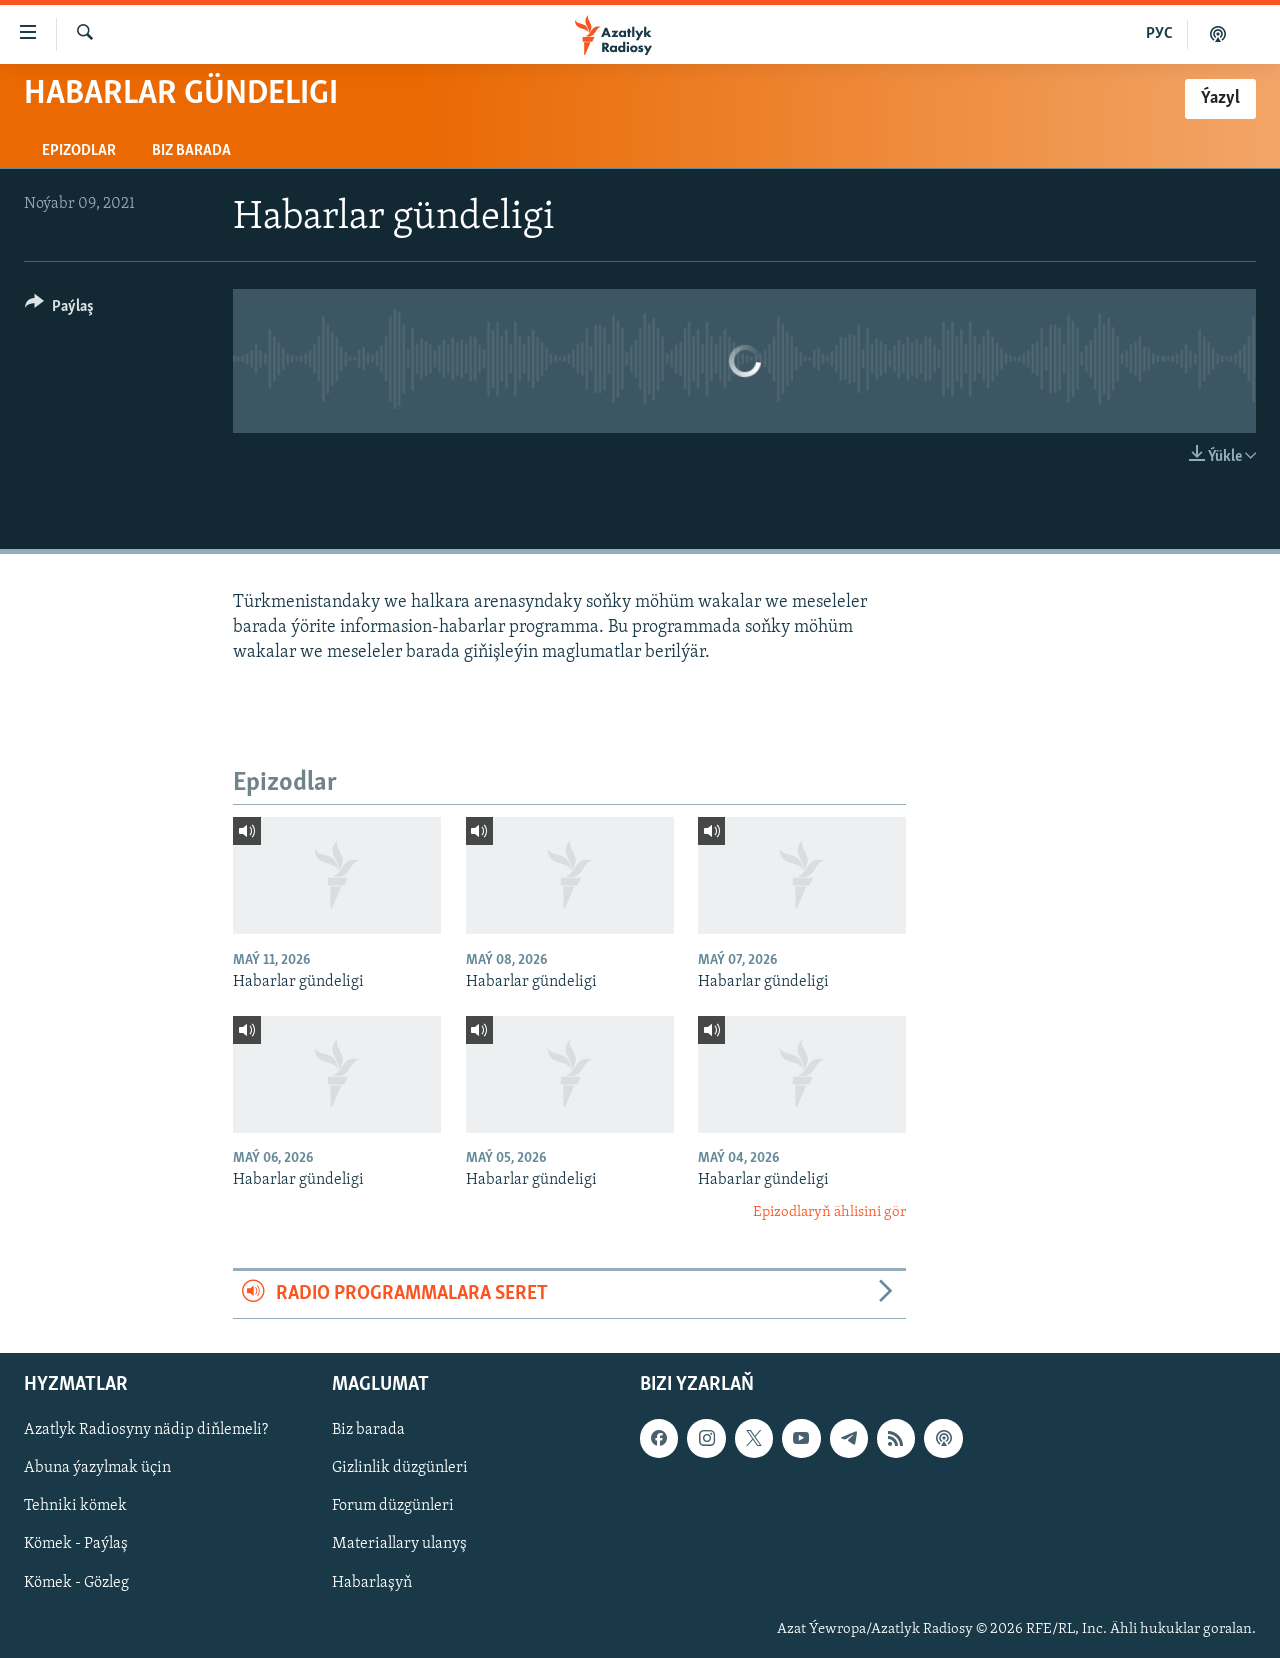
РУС (1159, 34)
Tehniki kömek (75, 1506)
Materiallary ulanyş (399, 1544)
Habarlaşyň (372, 1582)
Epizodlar (79, 151)
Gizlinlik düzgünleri (400, 1468)
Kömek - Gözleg (76, 1582)
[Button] (59, 309)
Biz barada (191, 151)
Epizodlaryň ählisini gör (829, 1212)
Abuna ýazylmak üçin (97, 1468)
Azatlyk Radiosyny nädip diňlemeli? (146, 1430)
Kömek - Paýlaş (76, 1544)
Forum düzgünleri (393, 1506)
